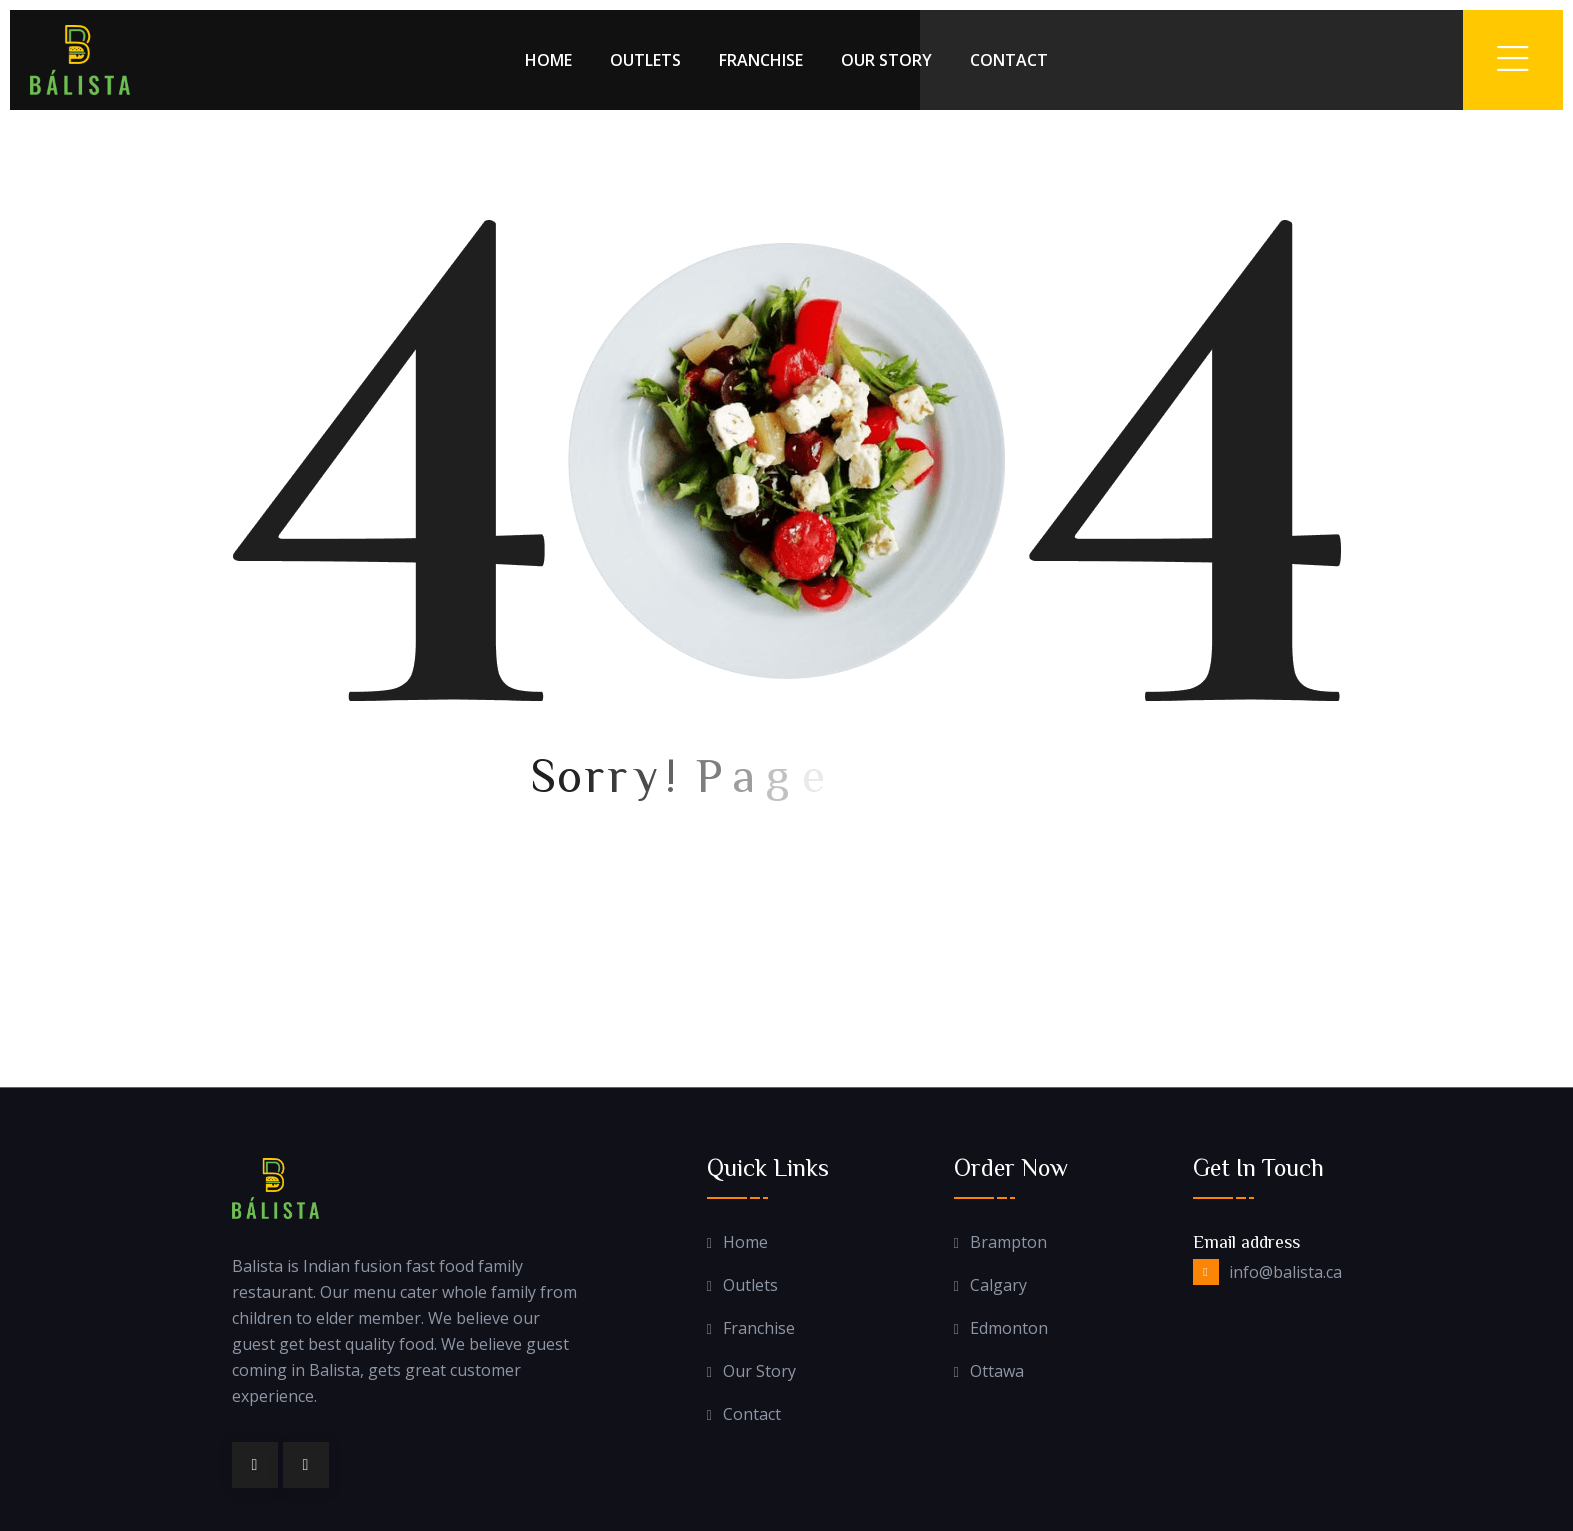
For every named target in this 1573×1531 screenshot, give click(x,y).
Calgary (998, 1285)
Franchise (761, 60)
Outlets (645, 60)
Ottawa (997, 1371)
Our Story (886, 60)
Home (548, 60)
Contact (1009, 60)
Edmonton (1009, 1328)
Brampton (1008, 1242)
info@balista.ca (1285, 1272)
